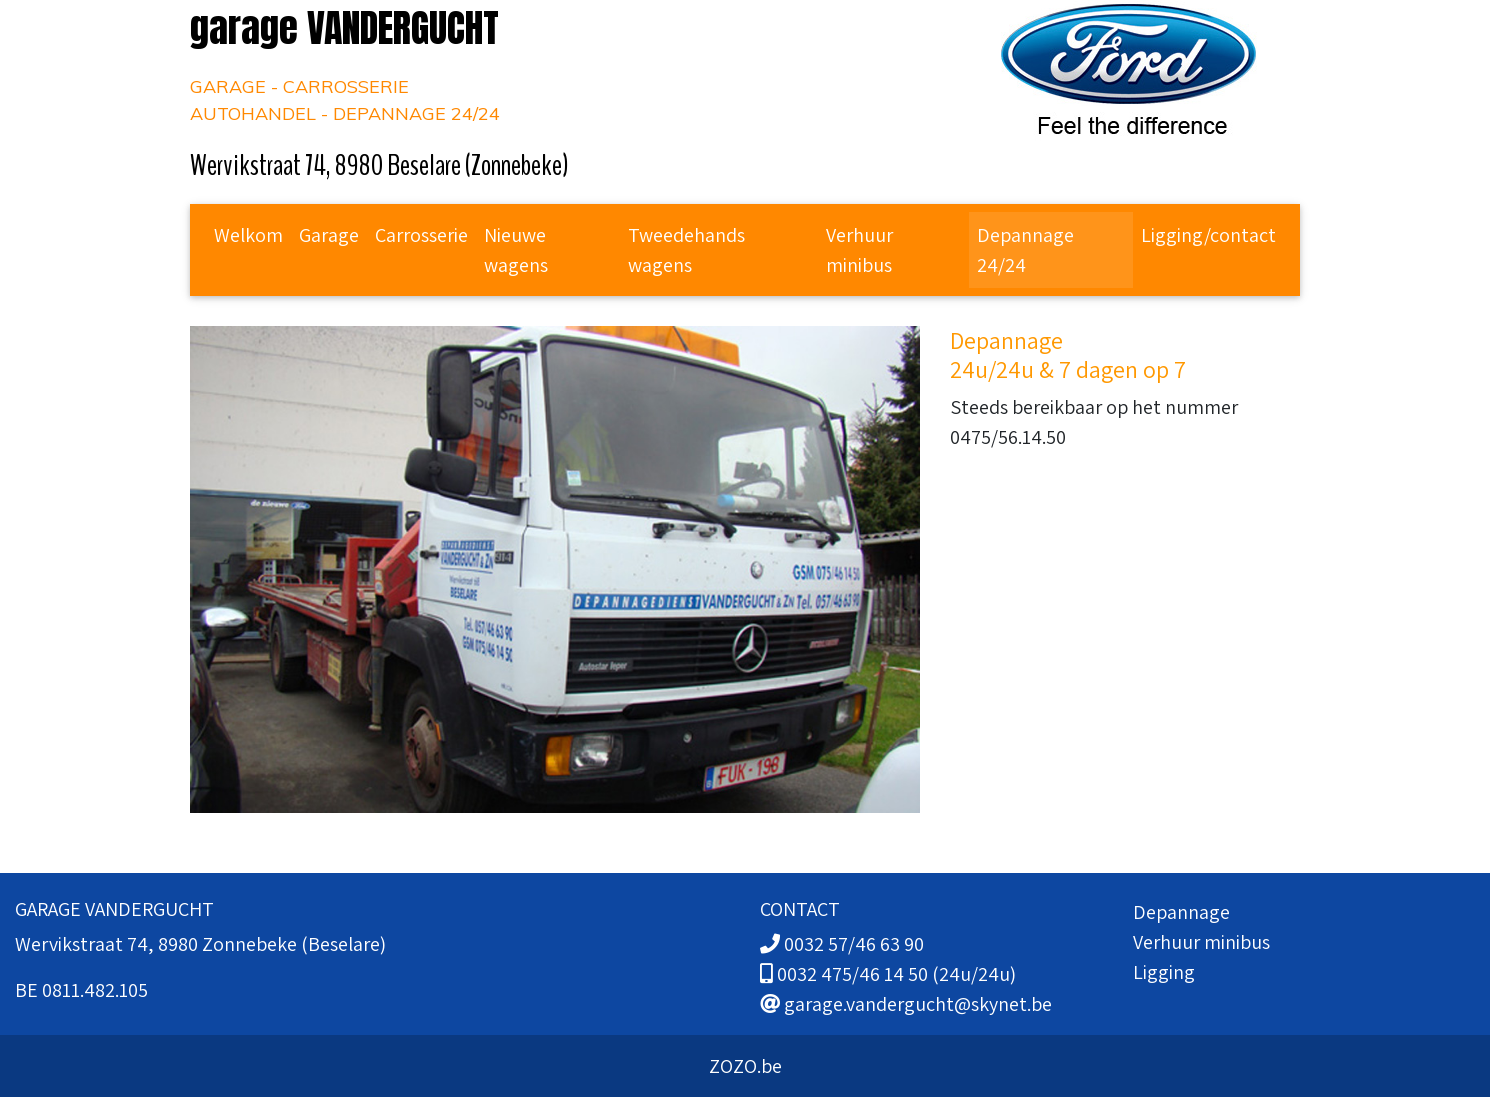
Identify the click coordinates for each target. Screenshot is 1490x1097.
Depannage (1181, 912)
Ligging (1164, 972)
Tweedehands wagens (686, 250)
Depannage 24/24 (1025, 250)
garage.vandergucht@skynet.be (918, 1004)
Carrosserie (421, 235)
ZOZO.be (745, 1066)
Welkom (248, 235)
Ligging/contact (1208, 235)
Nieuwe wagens (516, 250)
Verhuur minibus (859, 250)
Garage (329, 235)
